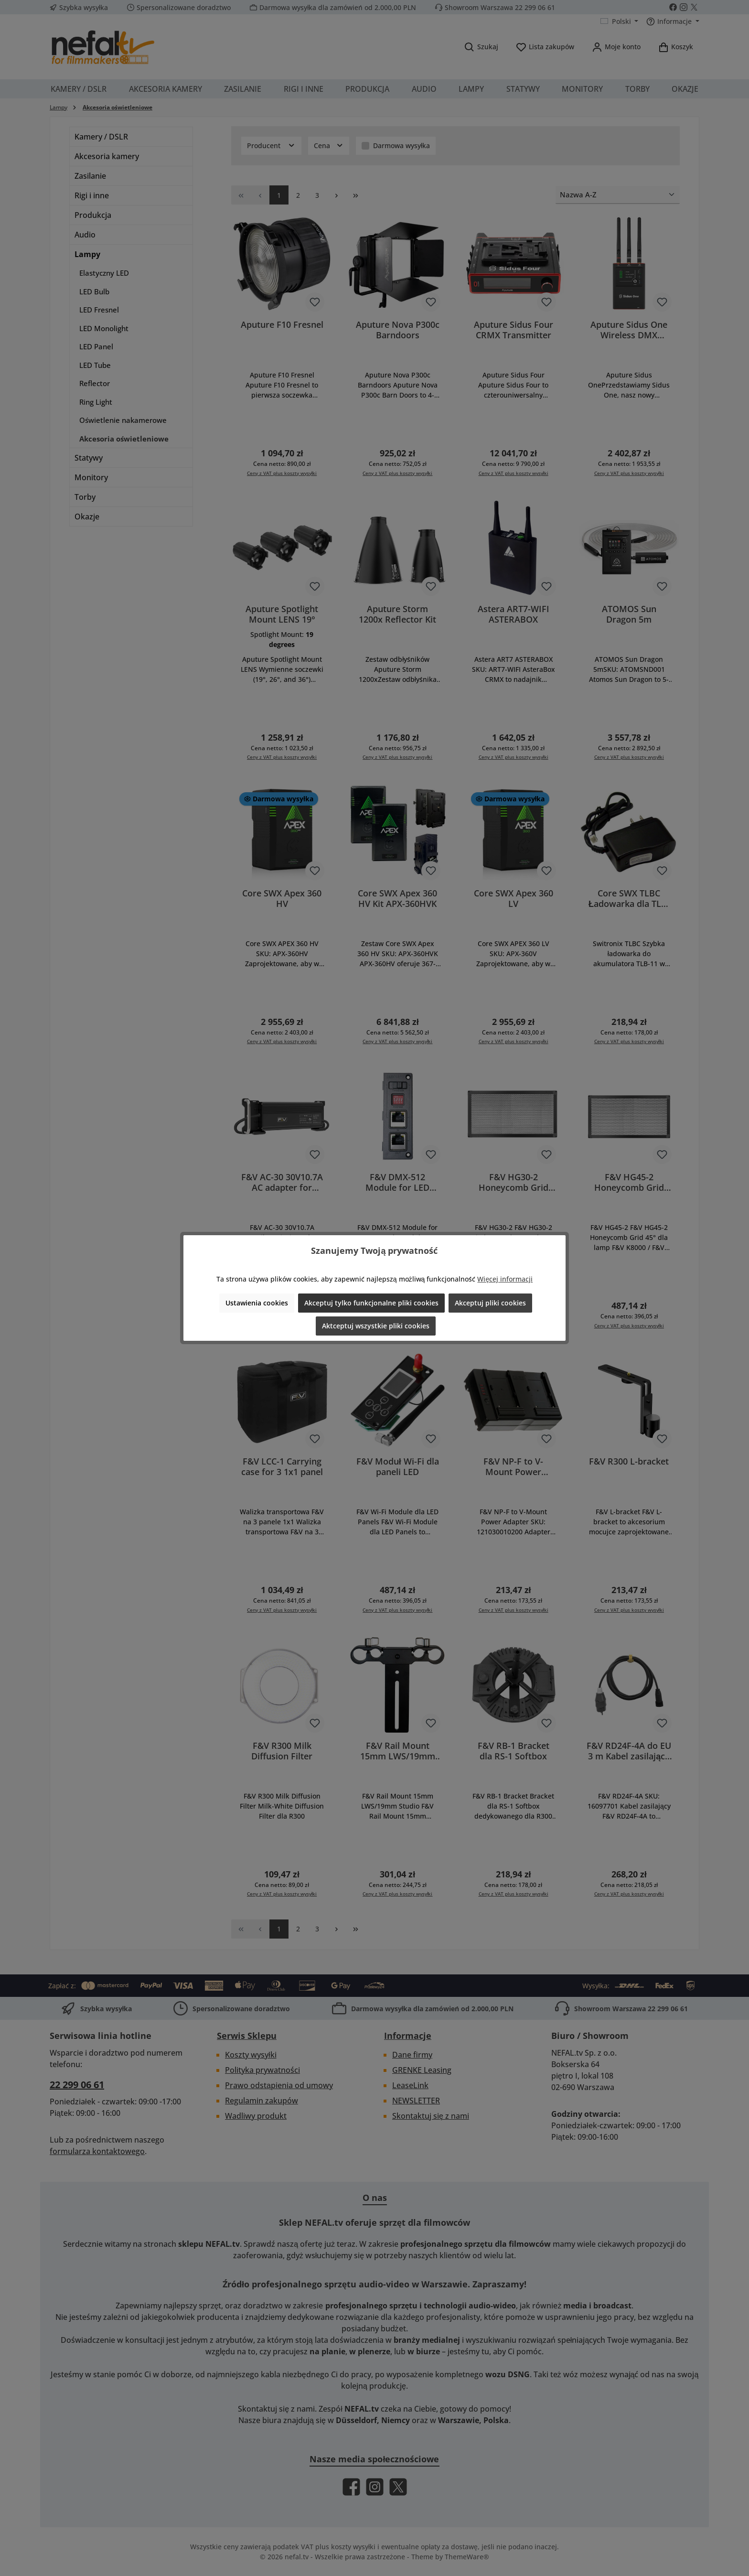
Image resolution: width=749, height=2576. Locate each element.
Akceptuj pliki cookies (490, 1302)
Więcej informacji (505, 1278)
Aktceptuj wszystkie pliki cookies (375, 1325)
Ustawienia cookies (256, 1302)
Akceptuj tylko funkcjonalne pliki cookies (371, 1302)
